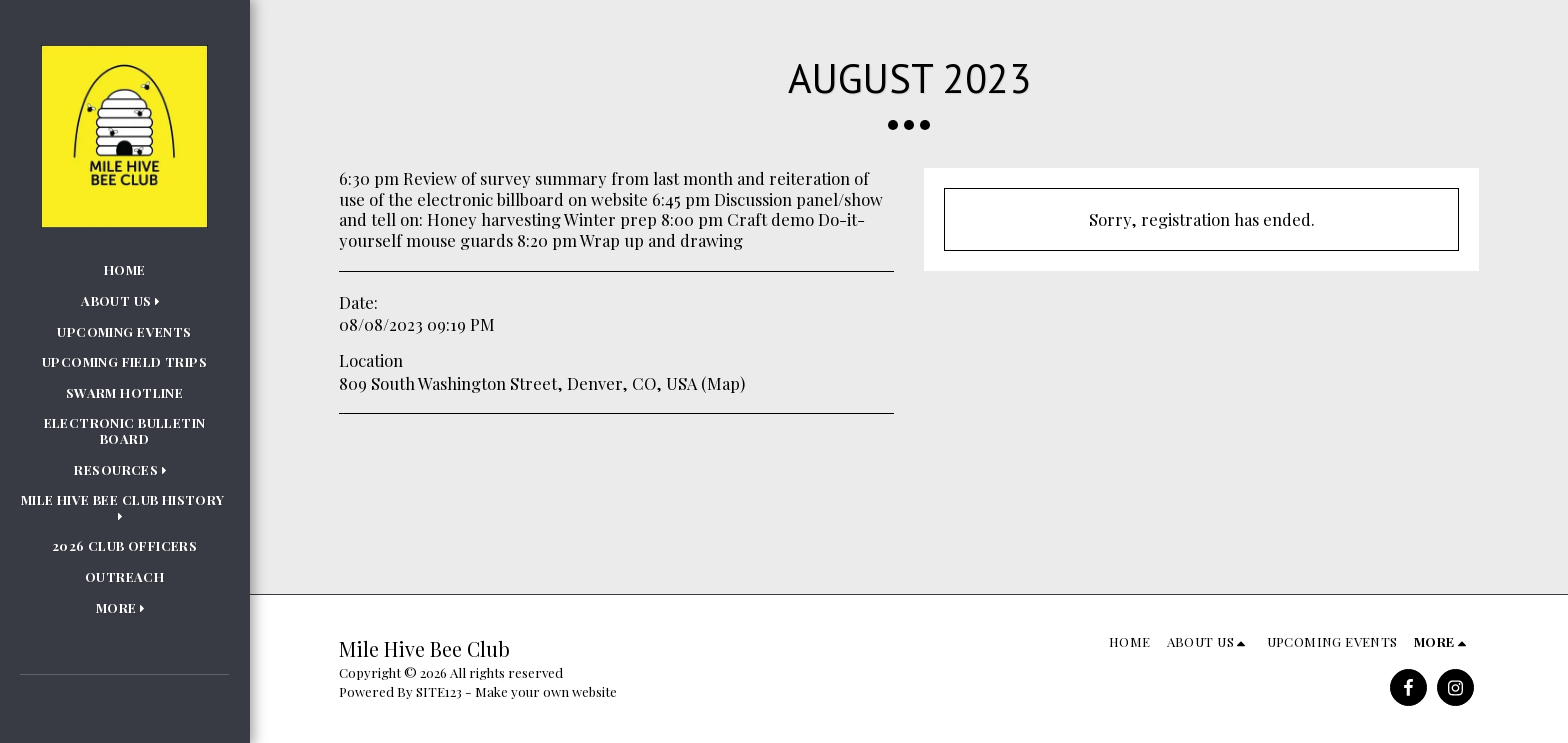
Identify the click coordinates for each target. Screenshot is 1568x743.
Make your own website (546, 691)
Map (723, 383)
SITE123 (439, 691)
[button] (124, 301)
